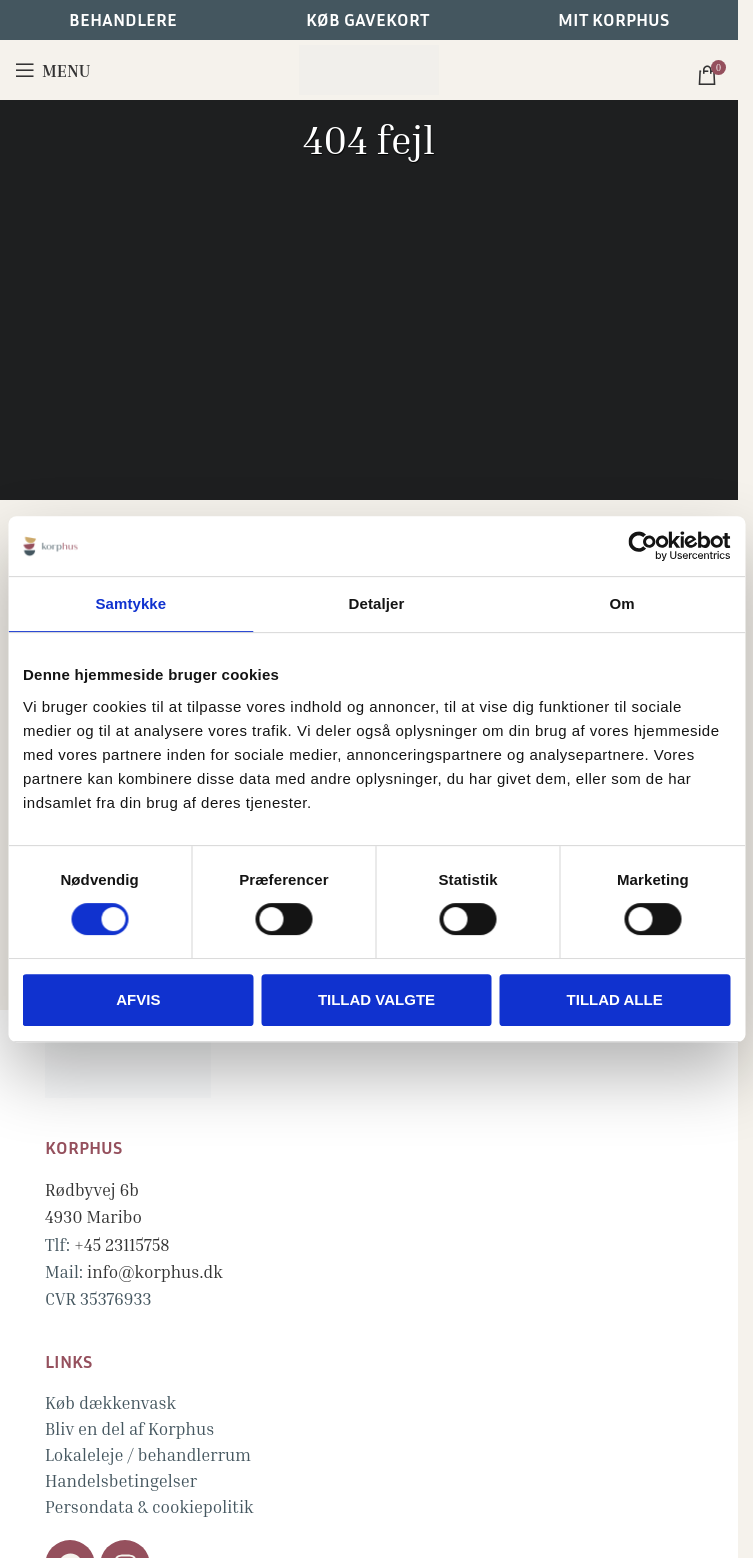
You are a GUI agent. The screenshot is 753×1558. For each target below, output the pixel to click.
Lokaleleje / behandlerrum (148, 1454)
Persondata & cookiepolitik (149, 1506)
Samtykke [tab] (130, 603)
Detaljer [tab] (377, 603)
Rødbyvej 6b (92, 1189)
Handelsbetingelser (121, 1480)
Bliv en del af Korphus (129, 1428)
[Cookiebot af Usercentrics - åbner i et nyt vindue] (642, 546)
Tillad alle (615, 999)
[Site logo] (369, 67)
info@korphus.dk (155, 1271)
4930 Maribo (93, 1216)
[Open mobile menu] (52, 70)
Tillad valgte (376, 999)
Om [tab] (622, 603)
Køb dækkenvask (110, 1402)
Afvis (138, 999)
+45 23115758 (122, 1244)
